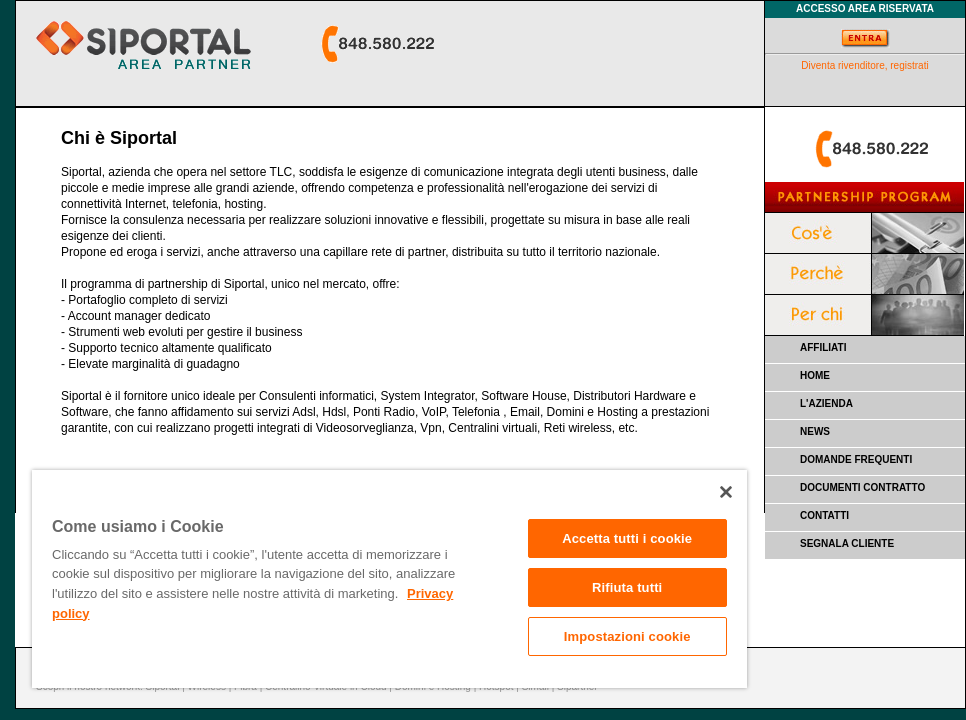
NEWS (815, 431)
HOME (815, 375)
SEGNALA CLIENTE (847, 543)
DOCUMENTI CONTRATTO (862, 487)
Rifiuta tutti (627, 587)
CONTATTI (824, 515)
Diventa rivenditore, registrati (864, 65)
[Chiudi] (726, 492)
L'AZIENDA (826, 403)
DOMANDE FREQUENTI (856, 459)
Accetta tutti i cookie (627, 538)
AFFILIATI (823, 347)
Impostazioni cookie (627, 636)
